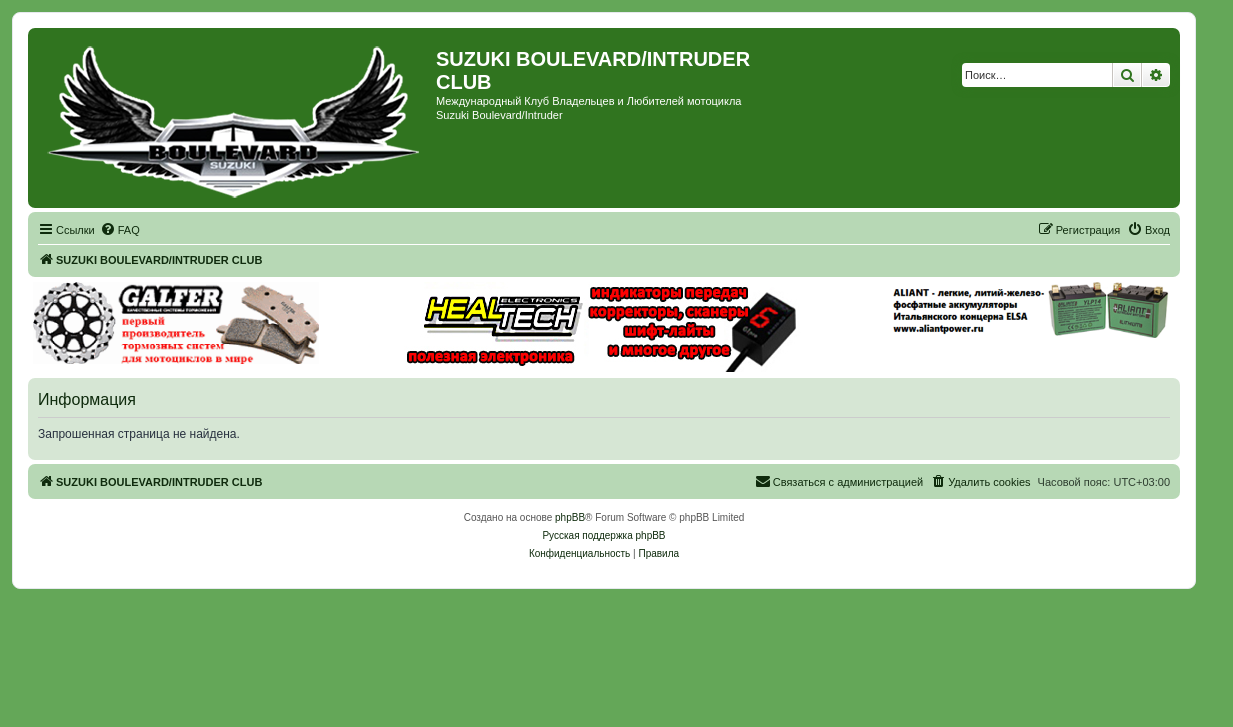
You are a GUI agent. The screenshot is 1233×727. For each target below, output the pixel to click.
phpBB (570, 517)
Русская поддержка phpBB (603, 535)
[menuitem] (120, 230)
